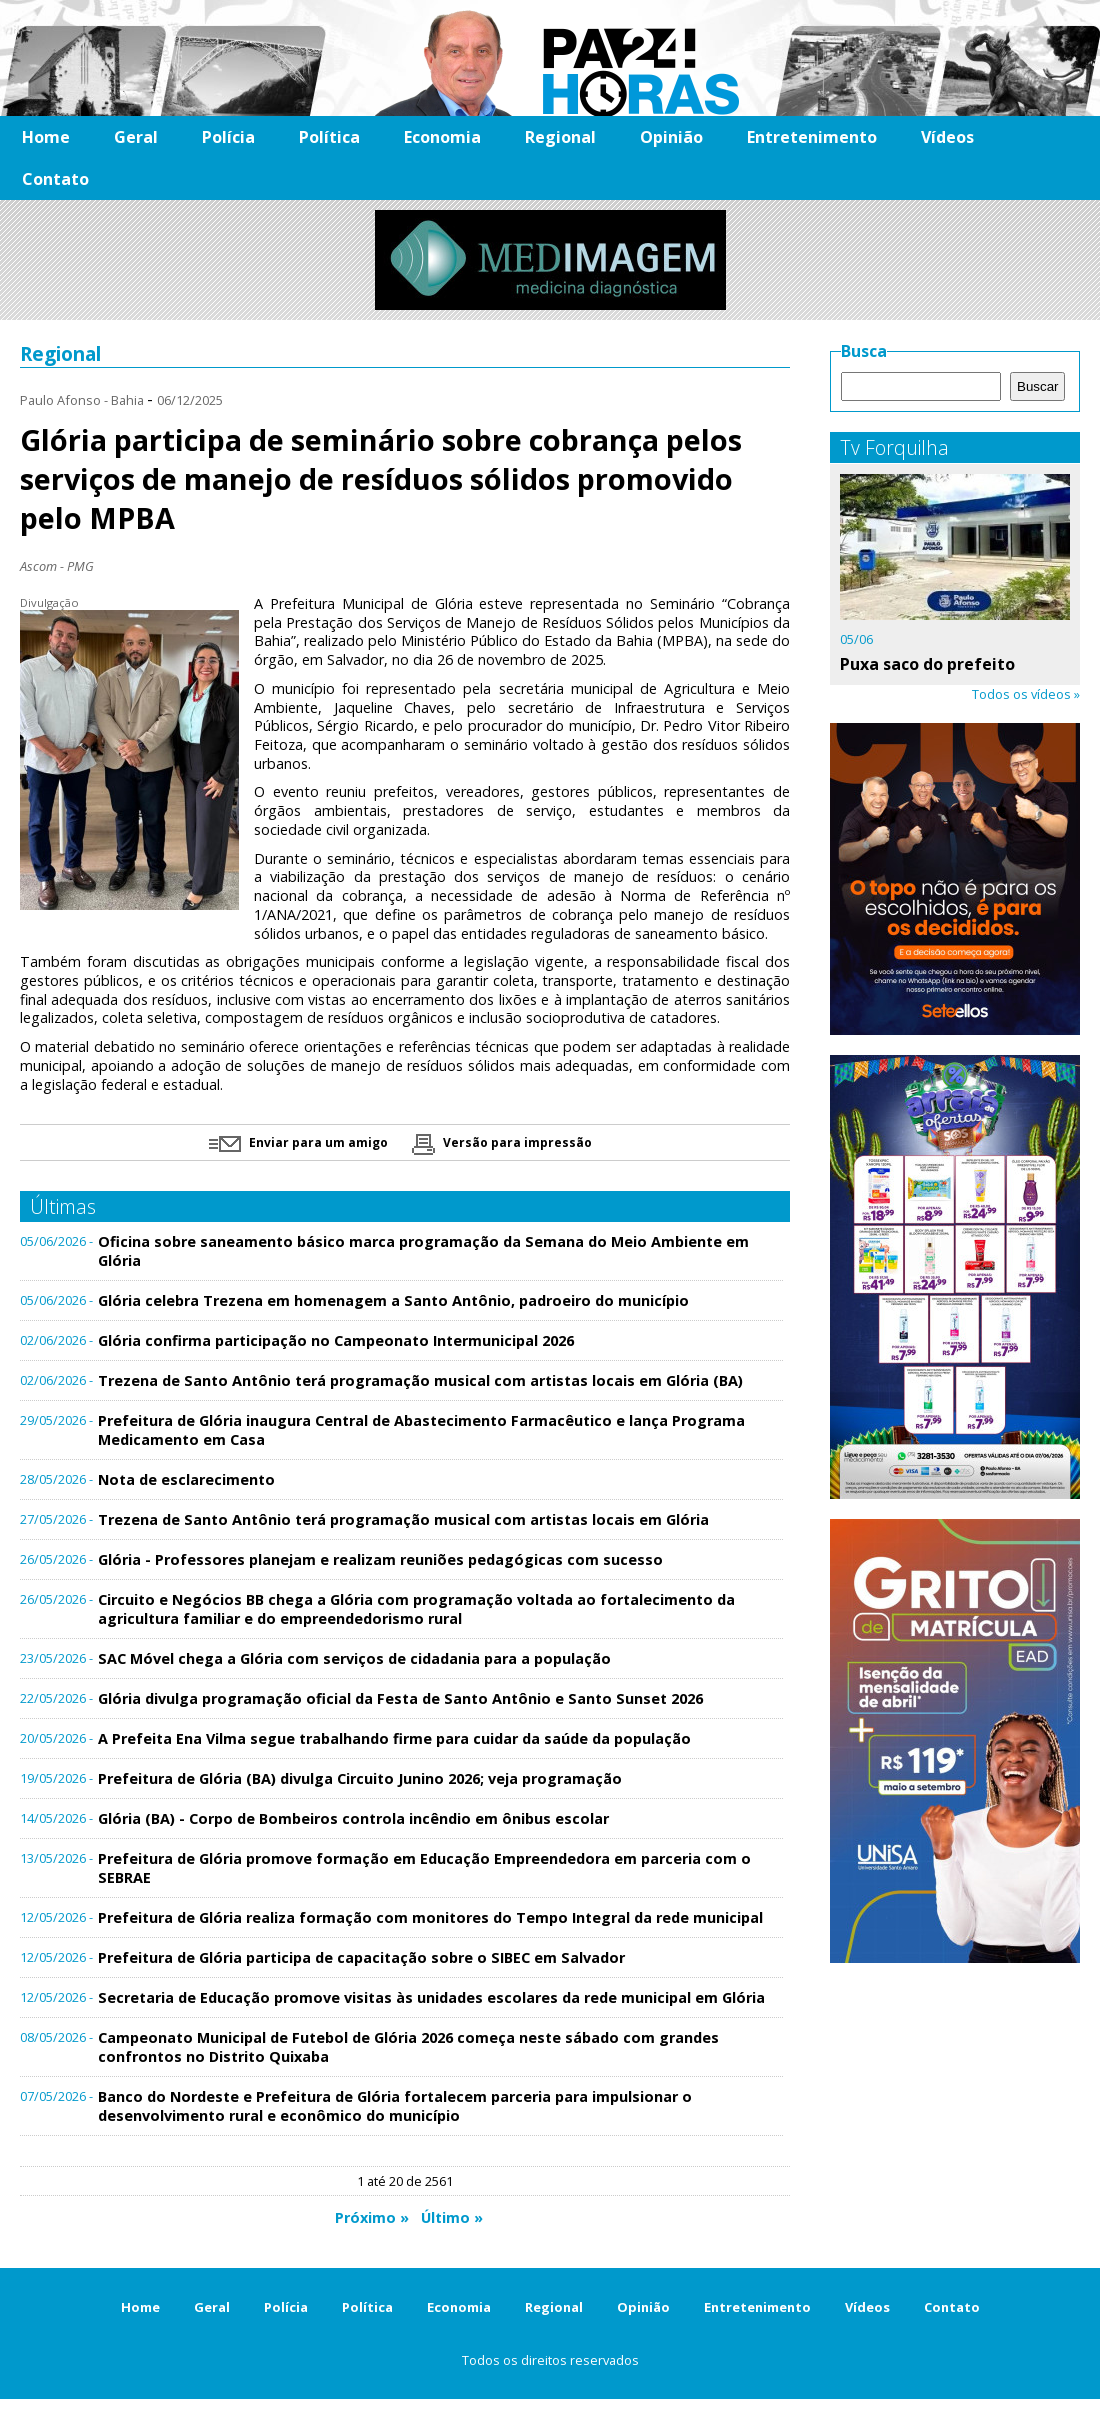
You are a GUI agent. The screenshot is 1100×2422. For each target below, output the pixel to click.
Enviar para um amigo (298, 1142)
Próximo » (372, 2217)
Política (329, 137)
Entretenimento (812, 137)
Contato (55, 179)
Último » (452, 2217)
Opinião (671, 137)
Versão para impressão (502, 1142)
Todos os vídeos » (1026, 694)
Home (46, 137)
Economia (442, 137)
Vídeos (947, 137)
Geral (136, 137)
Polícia (228, 137)
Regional (560, 137)
